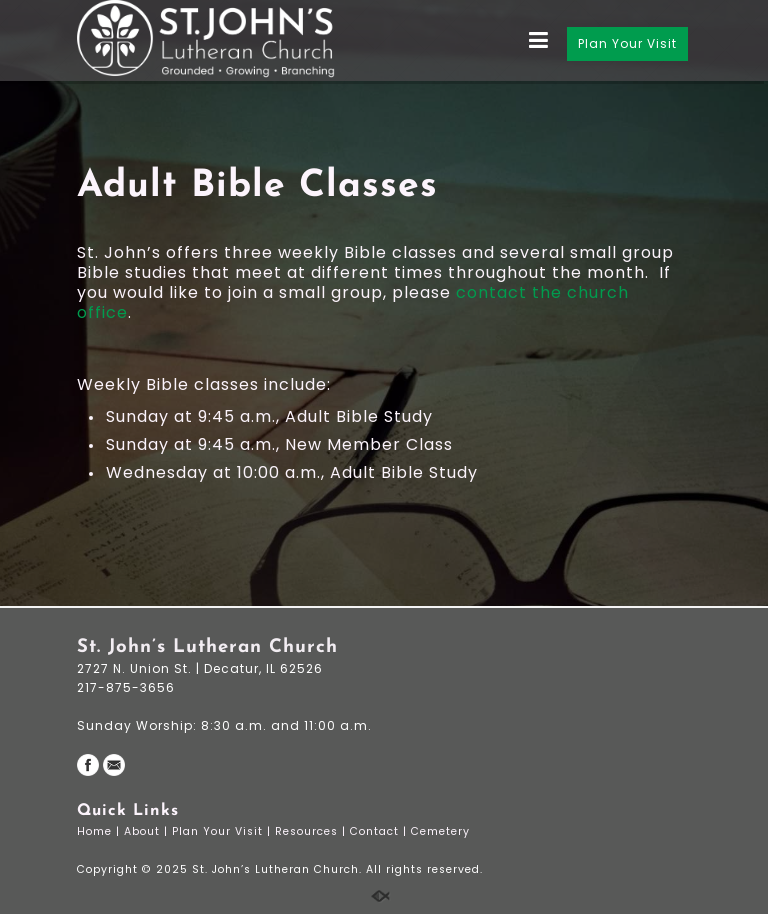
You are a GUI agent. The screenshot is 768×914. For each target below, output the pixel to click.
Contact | (380, 831)
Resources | (312, 831)
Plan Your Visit (627, 43)
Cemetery (442, 831)
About (144, 831)
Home (96, 831)
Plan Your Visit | (223, 831)
